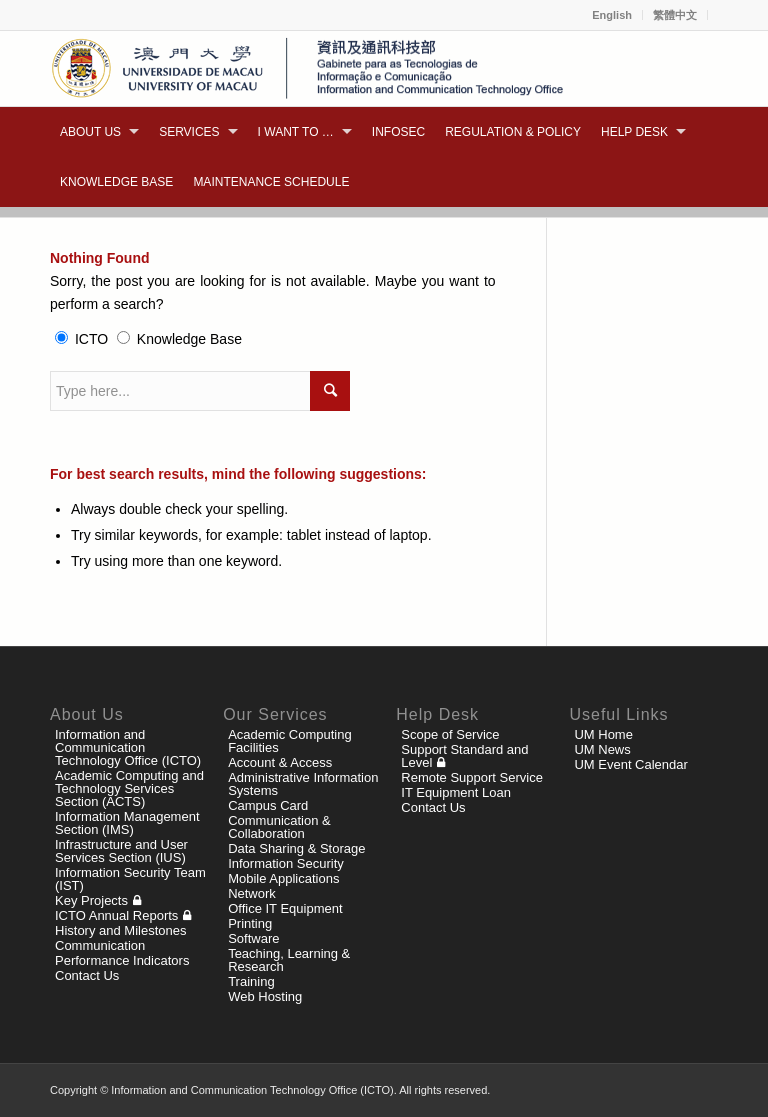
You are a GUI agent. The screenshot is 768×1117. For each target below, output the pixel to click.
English (612, 15)
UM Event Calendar (630, 764)
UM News (602, 749)
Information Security (286, 863)
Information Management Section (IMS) (127, 823)
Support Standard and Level (464, 756)
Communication (100, 945)
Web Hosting (265, 996)
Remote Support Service (472, 777)
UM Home (603, 734)
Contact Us (87, 975)
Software (253, 938)
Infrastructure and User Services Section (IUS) (121, 851)
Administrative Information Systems (303, 784)
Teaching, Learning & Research (289, 960)
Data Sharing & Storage (296, 848)
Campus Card (268, 805)
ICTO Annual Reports (116, 915)
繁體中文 (675, 15)
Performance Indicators (122, 960)
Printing (250, 923)
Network (252, 893)
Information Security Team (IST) (130, 879)
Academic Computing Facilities (290, 741)
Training (251, 981)
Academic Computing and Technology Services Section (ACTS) (129, 788)
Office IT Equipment (285, 908)
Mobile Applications (283, 878)
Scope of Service (450, 734)
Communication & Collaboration (279, 827)
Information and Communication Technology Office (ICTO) (128, 747)
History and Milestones (121, 930)
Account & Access (280, 762)
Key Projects (91, 900)
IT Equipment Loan (456, 792)
